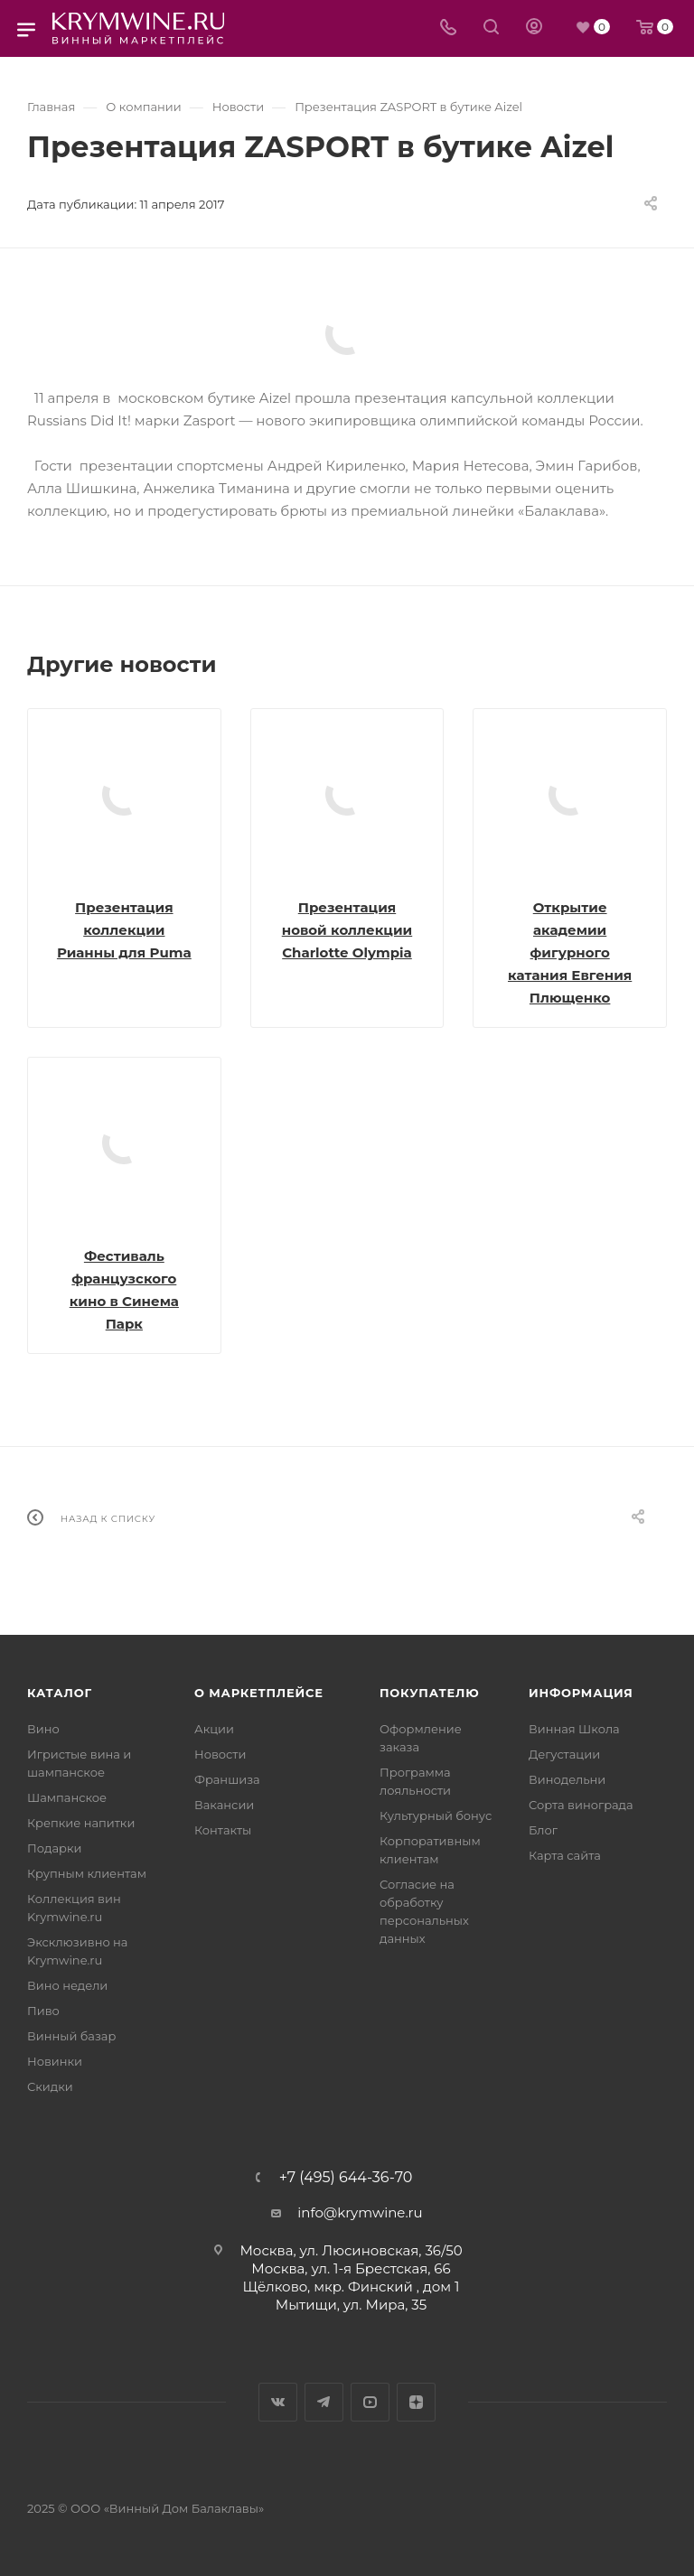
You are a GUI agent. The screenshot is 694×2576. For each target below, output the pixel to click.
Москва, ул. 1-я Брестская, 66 (350, 2268)
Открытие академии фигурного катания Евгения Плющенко (570, 952)
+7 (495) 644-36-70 (346, 2177)
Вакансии (224, 1804)
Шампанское (67, 1797)
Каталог (59, 1692)
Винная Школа (574, 1729)
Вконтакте (277, 2402)
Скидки (50, 2086)
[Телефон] (448, 28)
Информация (581, 1692)
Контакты (222, 1830)
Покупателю (430, 1692)
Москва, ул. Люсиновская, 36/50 (350, 2250)
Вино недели (67, 1985)
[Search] (491, 28)
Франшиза (227, 1779)
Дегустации (564, 1754)
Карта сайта (565, 1855)
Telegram (324, 2402)
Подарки (54, 1848)
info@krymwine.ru (359, 2212)
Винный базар (71, 2036)
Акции (214, 1729)
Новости (220, 1754)
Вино (43, 1729)
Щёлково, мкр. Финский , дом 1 (351, 2286)
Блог (543, 1830)
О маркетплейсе (259, 1692)
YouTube (370, 2402)
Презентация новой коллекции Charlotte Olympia (347, 930)
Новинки (54, 2061)
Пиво (43, 2010)
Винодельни (567, 1779)
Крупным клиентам (86, 1873)
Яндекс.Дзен (416, 2402)
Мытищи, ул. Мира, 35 (351, 2304)
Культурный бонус (436, 1815)
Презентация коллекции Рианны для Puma (124, 930)
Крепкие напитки (81, 1822)
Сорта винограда (581, 1804)
